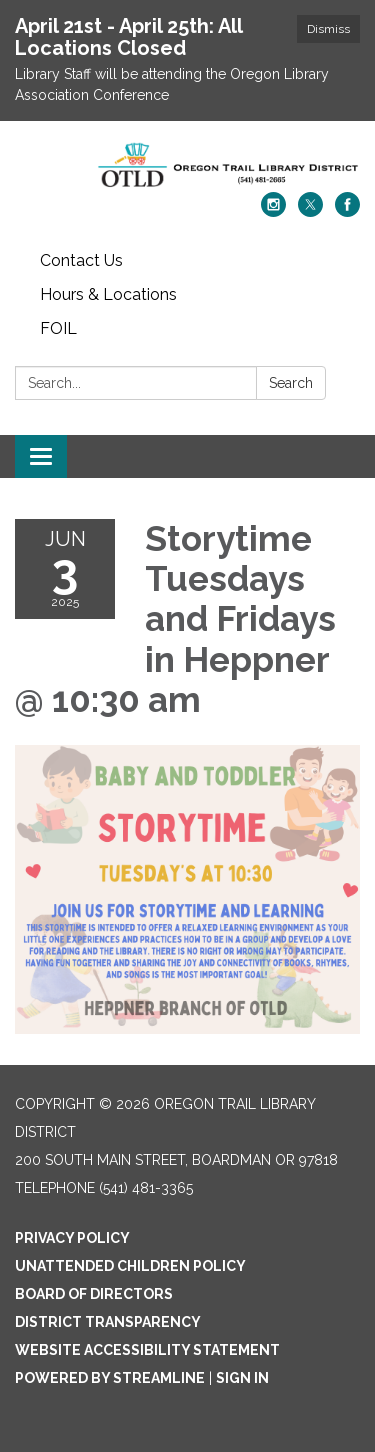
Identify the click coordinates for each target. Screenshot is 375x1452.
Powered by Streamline (110, 1378)
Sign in (242, 1378)
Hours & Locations (108, 294)
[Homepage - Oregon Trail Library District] (187, 166)
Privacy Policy (72, 1238)
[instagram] (273, 211)
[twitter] (310, 211)
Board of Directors (94, 1294)
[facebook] (347, 211)
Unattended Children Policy (130, 1266)
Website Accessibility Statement (147, 1350)
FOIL (58, 328)
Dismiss (328, 29)
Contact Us (81, 260)
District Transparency (108, 1322)
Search (291, 383)
